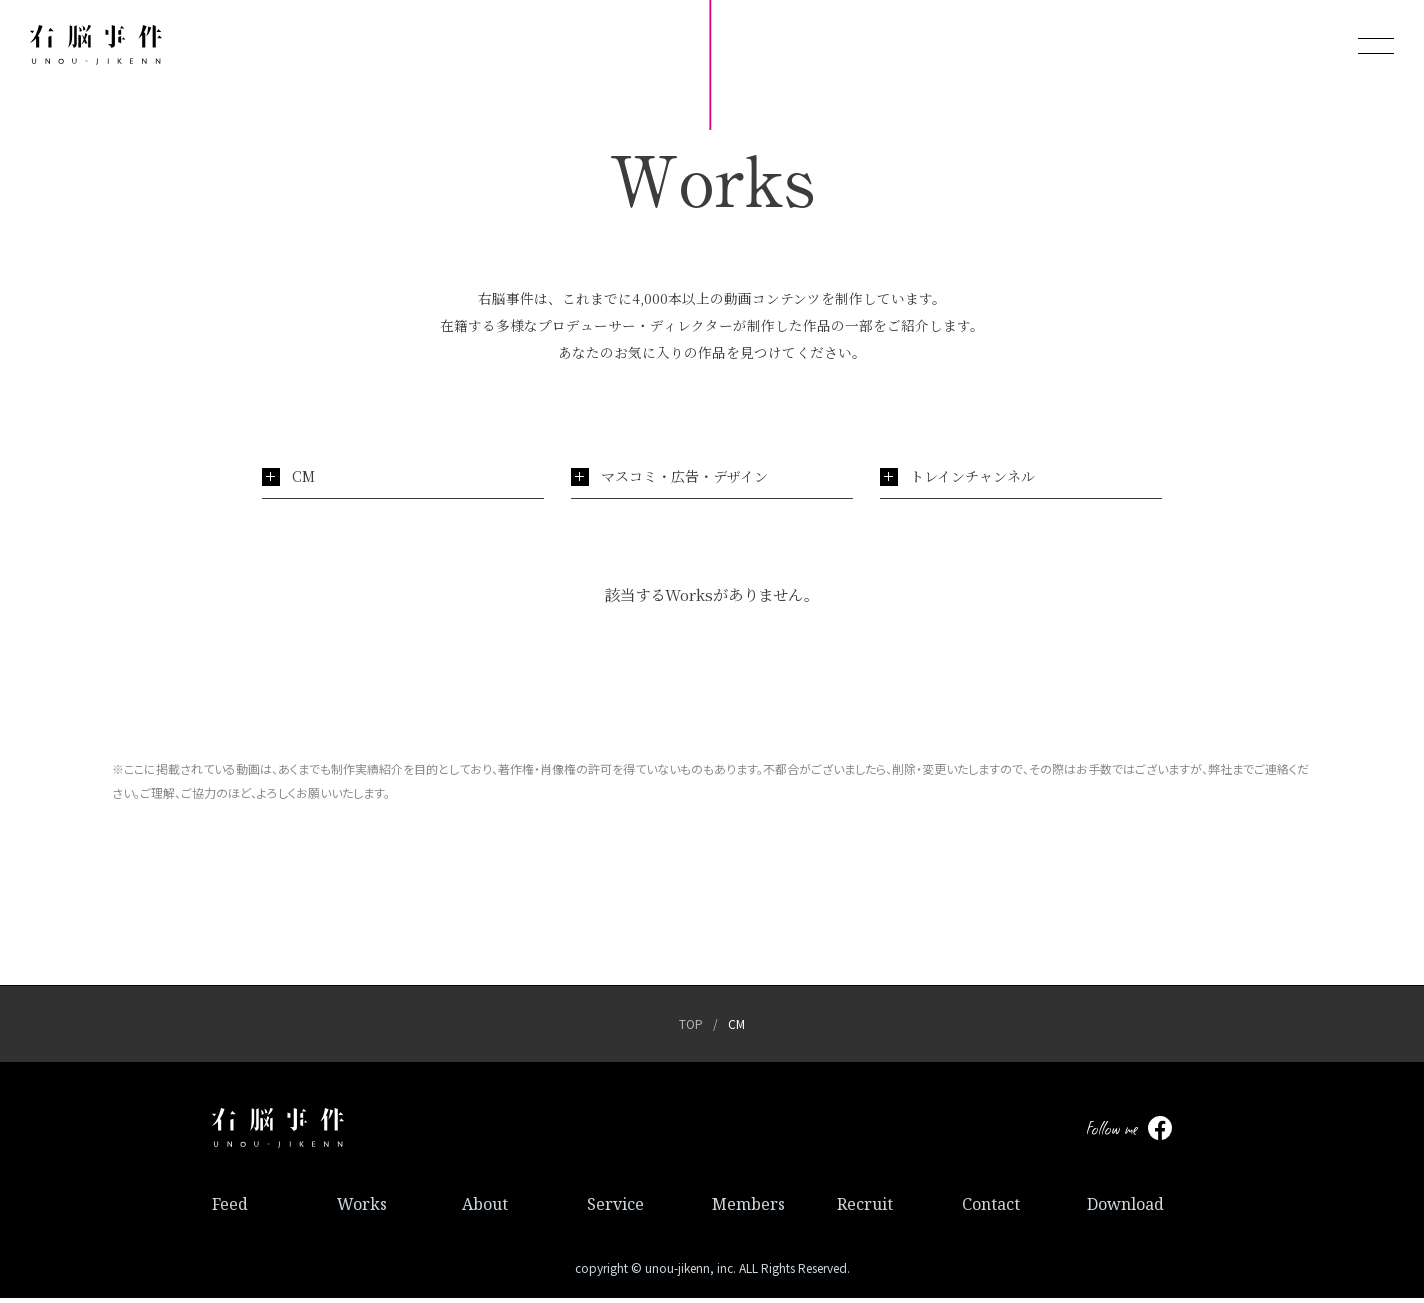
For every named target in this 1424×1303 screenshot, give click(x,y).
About (485, 1209)
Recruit (865, 1209)
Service (615, 1209)
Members (748, 1209)
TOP (691, 1028)
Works (362, 1209)
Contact (991, 1209)
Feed (230, 1209)
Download (1125, 1209)
